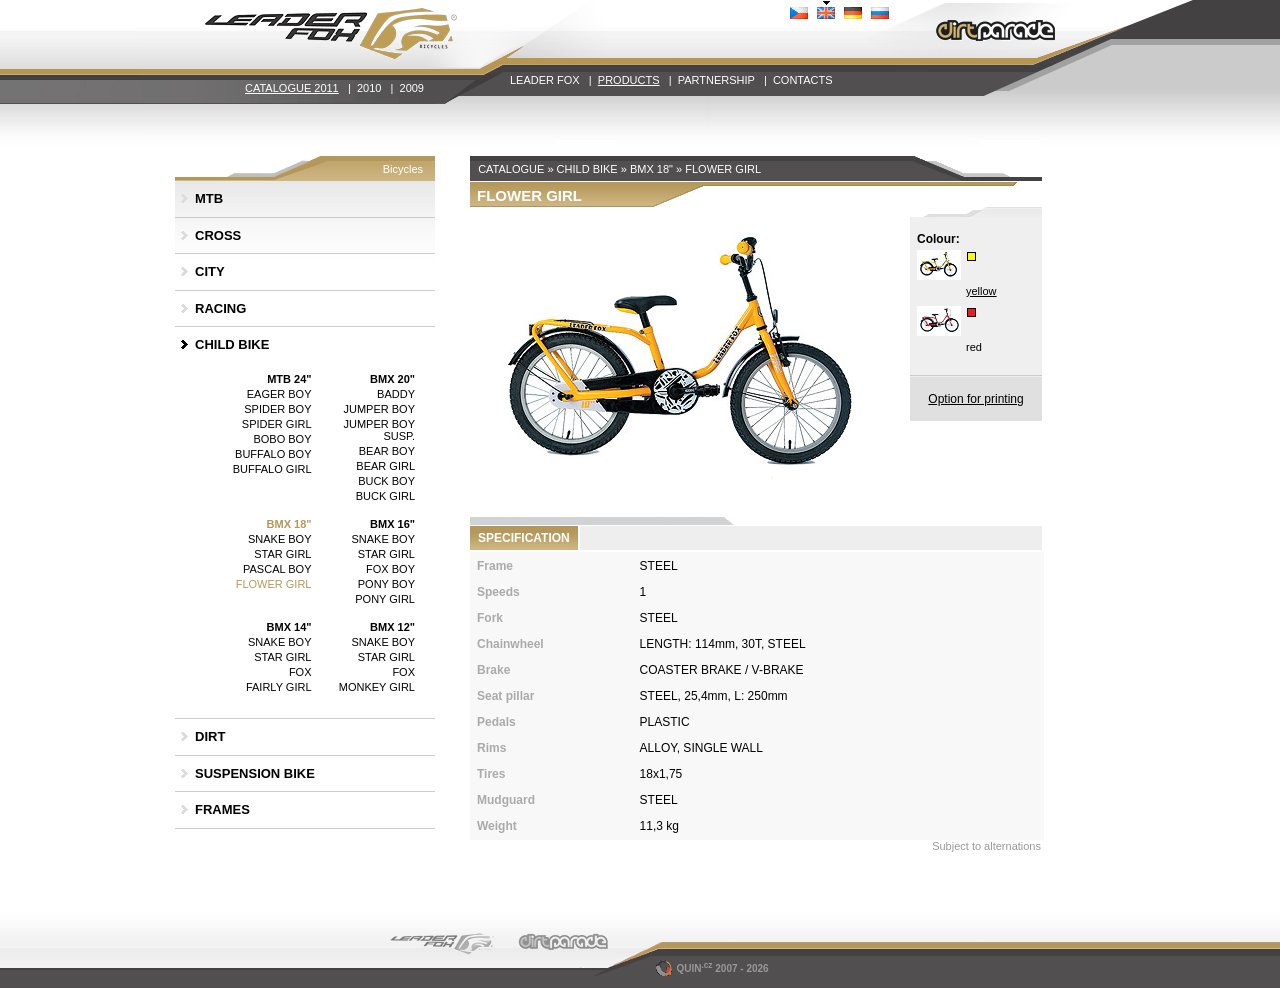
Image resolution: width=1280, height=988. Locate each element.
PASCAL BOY (277, 569)
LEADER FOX (545, 80)
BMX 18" (289, 524)
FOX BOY (390, 569)
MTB (209, 198)
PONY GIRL (385, 599)
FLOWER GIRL (274, 584)
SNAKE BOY (280, 539)
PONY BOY (386, 584)
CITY (210, 271)
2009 (412, 88)
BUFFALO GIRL (272, 469)
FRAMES (222, 809)
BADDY (396, 394)
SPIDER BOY (277, 409)
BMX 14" (289, 627)
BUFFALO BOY (273, 454)
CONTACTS (803, 80)
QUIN (685, 968)
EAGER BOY (279, 394)
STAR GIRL (282, 554)
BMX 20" (392, 379)
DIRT (210, 736)
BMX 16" (392, 524)
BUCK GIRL (385, 496)
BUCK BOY (386, 481)
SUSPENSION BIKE (255, 773)
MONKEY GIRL (377, 687)
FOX (300, 672)
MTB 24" (289, 379)
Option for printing (975, 399)
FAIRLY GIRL (279, 687)
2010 (369, 88)
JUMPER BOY (379, 409)
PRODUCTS (629, 80)
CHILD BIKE (232, 344)
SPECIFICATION (524, 538)
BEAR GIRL (385, 466)
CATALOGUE (511, 169)
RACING (220, 308)
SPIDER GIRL (277, 424)
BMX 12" (392, 627)
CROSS (218, 235)
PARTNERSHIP (716, 80)
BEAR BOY (387, 451)
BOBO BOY (282, 439)
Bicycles (403, 169)
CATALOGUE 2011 (292, 88)
